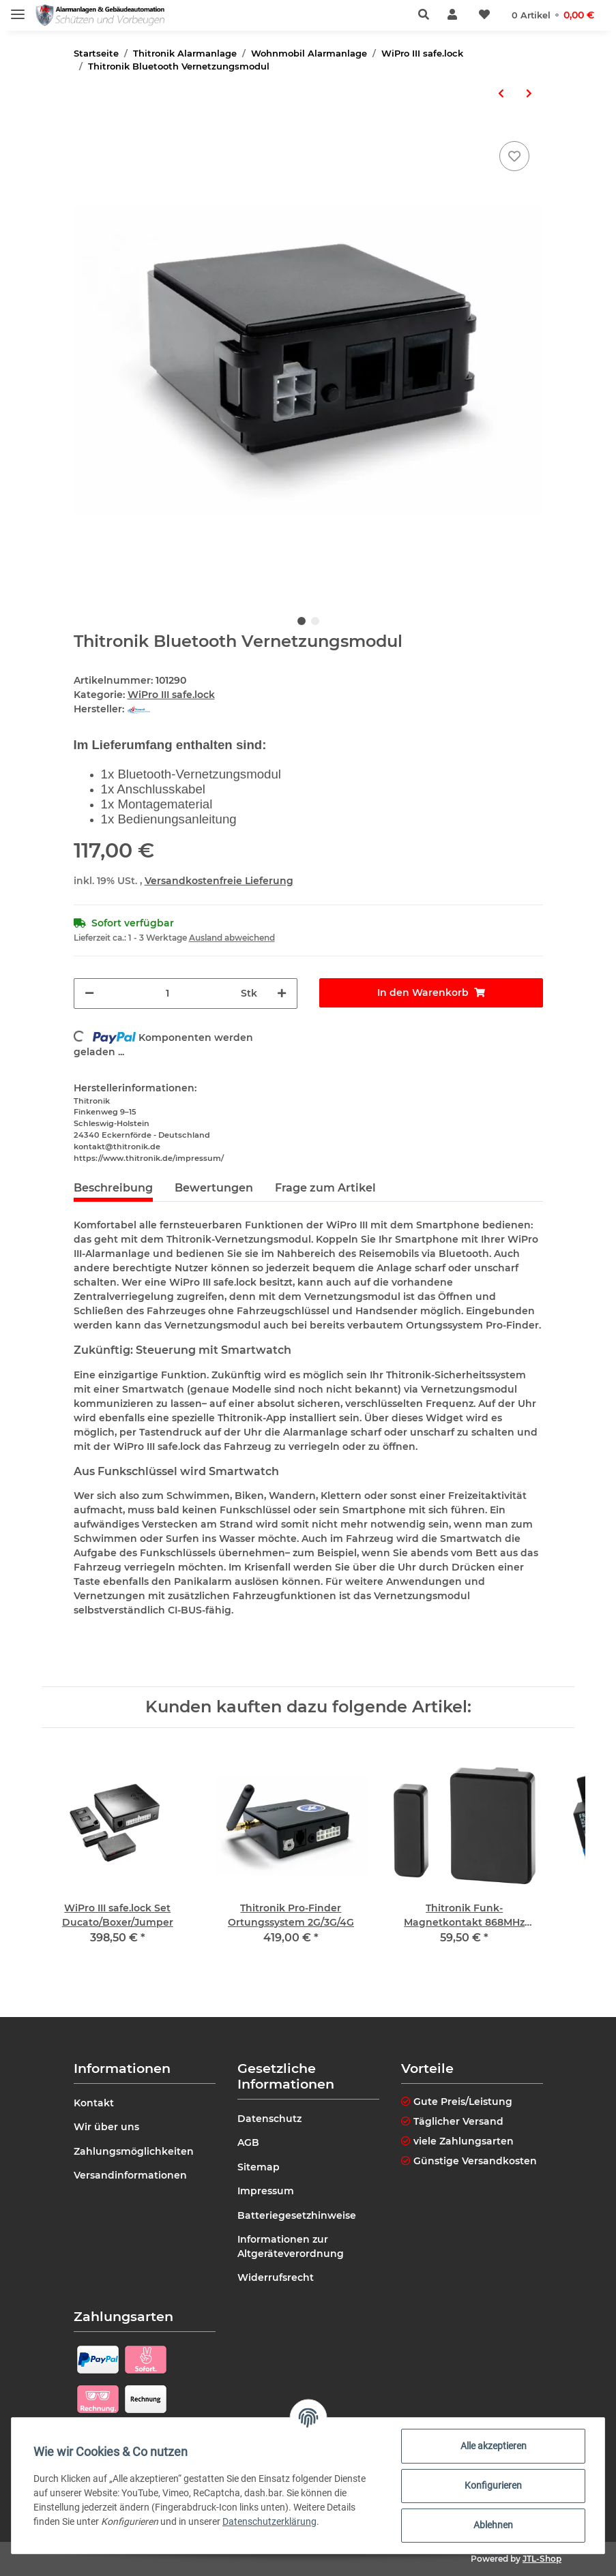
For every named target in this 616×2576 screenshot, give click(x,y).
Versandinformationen (130, 2175)
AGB (248, 2142)
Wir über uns (106, 2127)
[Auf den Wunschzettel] (514, 156)
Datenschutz (269, 2118)
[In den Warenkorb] (431, 992)
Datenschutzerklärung (269, 2521)
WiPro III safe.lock (171, 694)
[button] (427, 15)
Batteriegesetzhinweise (296, 2215)
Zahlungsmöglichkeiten (134, 2151)
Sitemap (258, 2167)
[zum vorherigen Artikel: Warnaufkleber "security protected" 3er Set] (501, 93)
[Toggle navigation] (18, 8)
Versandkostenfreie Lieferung (219, 881)
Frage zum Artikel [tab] (325, 1187)
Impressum (265, 2191)
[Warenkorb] (553, 15)
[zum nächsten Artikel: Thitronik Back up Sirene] (529, 93)
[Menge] (167, 993)
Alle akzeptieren (493, 2445)
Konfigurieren (493, 2485)
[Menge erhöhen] (282, 993)
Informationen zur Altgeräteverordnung (290, 2246)
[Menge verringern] (89, 993)
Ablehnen (493, 2524)
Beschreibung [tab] (113, 1187)
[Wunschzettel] (484, 15)
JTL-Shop (542, 2559)
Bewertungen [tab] (214, 1187)
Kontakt (94, 2103)
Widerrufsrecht (275, 2277)
